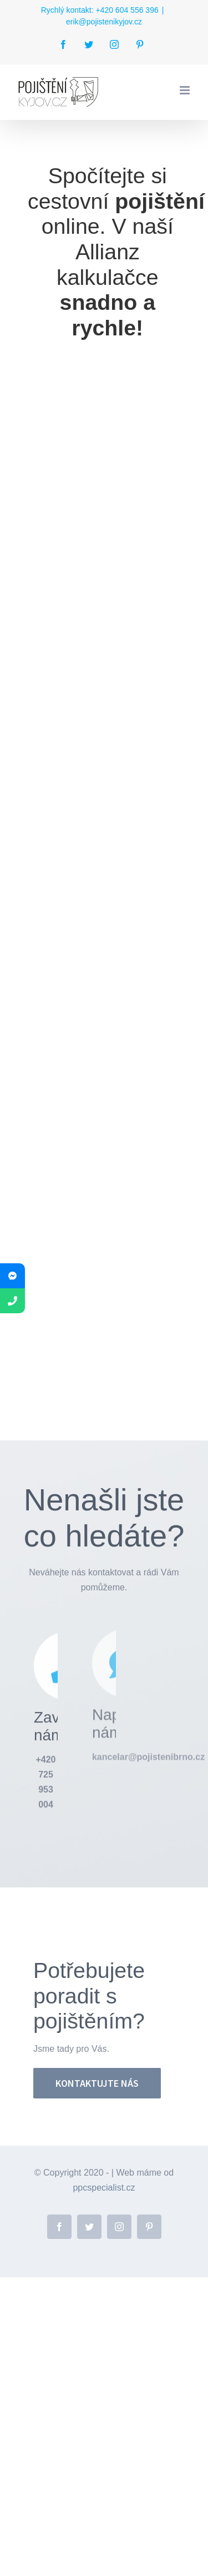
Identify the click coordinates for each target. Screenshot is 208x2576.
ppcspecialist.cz (104, 2187)
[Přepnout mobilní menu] (185, 90)
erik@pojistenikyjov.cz (104, 21)
